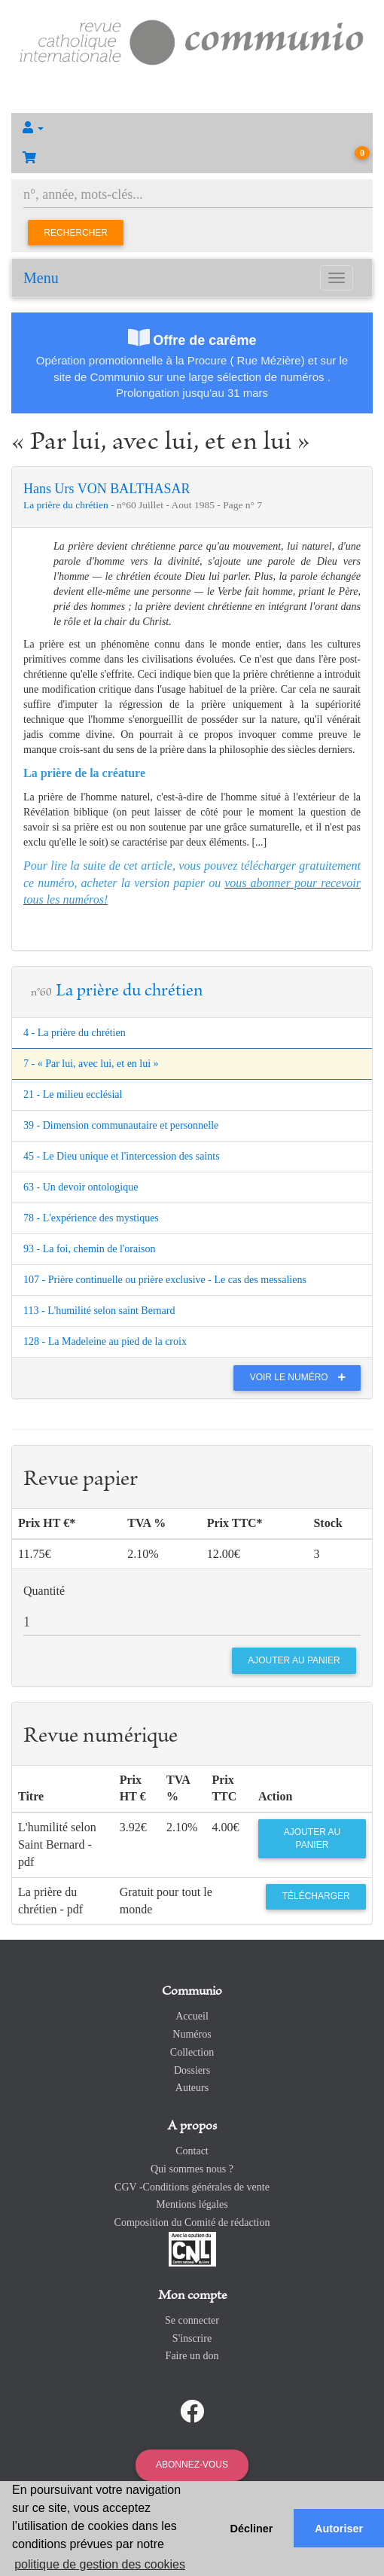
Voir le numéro (301, 1377)
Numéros (191, 2034)
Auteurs (192, 2087)
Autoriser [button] (339, 2529)
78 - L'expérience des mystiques (91, 1218)
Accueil (192, 2016)
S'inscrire (192, 2338)
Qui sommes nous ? (192, 2169)
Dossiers (192, 2070)
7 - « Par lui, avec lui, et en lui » (91, 1063)
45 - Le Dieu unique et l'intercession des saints (121, 1156)
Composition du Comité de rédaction (192, 2222)
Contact (192, 2151)
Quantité (44, 1590)
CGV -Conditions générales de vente (192, 2187)
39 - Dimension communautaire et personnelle (120, 1125)
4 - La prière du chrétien (74, 1032)
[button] (192, 128)
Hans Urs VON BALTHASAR (106, 488)
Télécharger (316, 1896)
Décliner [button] (251, 2529)
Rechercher (76, 232)
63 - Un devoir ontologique (80, 1187)
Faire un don (192, 2355)
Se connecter (192, 2320)
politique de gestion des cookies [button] (99, 2564)
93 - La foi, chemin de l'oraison (89, 1248)
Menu (41, 278)
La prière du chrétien (67, 505)
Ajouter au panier (312, 1838)
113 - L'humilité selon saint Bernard (99, 1310)
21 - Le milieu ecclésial (72, 1094)
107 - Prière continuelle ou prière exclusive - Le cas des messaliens (164, 1279)
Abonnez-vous (192, 2464)
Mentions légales (191, 2204)
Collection (192, 2052)
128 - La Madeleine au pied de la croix (105, 1341)
